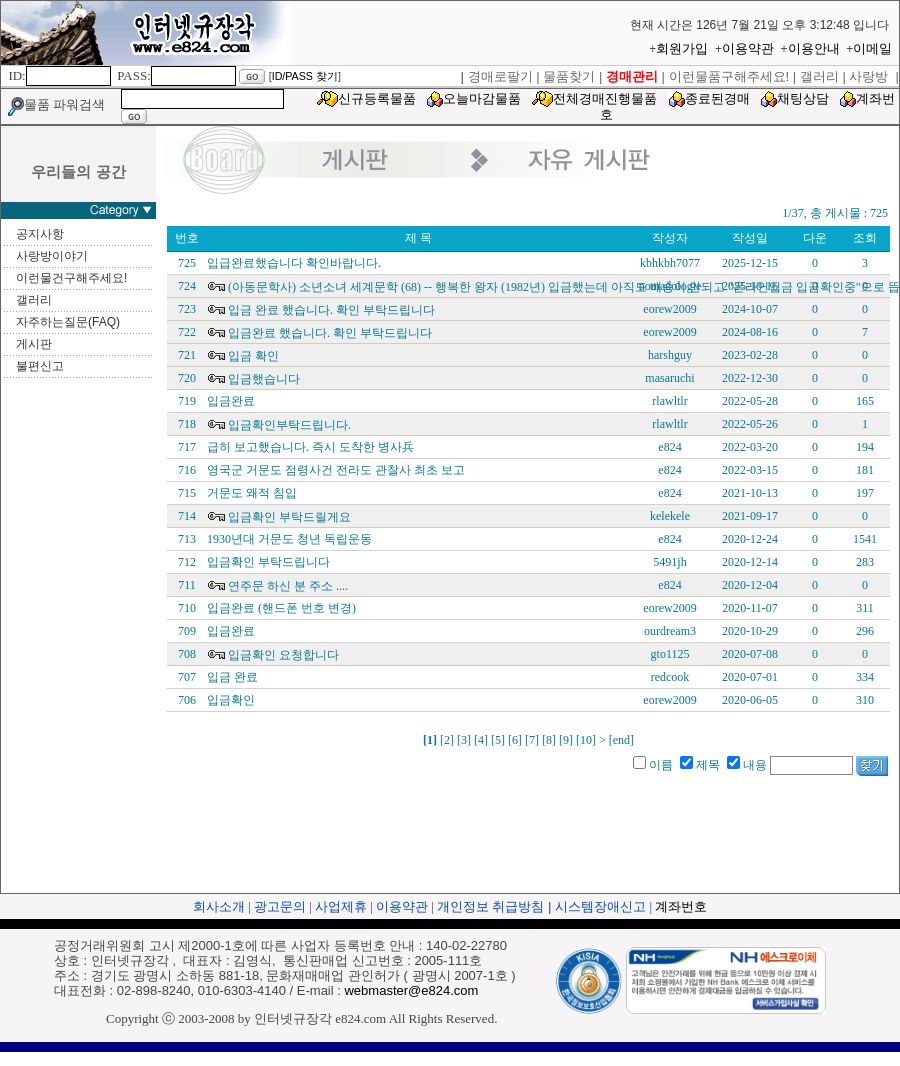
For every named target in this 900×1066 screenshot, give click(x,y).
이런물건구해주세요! (71, 278)
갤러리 (34, 300)
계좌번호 (681, 906)
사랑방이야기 (52, 256)
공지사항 (40, 234)
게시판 (34, 344)
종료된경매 (717, 98)
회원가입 (682, 48)
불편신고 (40, 366)
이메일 (872, 48)
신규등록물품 (377, 98)
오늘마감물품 (482, 98)
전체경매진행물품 (605, 98)
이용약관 (748, 48)
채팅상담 (803, 98)
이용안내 (814, 48)
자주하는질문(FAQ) (68, 322)
